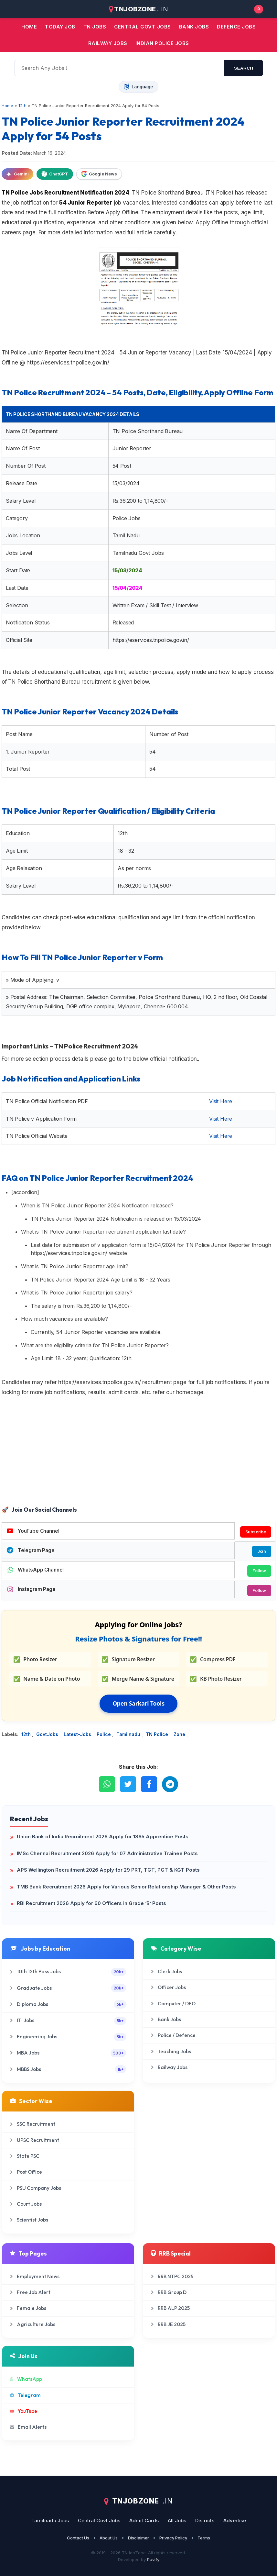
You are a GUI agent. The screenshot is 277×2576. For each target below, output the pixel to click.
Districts (204, 2520)
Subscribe (255, 1531)
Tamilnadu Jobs (50, 2520)
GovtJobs (47, 1734)
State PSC (24, 2156)
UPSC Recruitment (34, 2140)
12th (26, 1734)
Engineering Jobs (68, 2037)
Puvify (153, 2559)
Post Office (26, 2172)
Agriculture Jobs (32, 2324)
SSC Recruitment (32, 2124)
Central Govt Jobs (99, 2520)
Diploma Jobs (68, 2004)
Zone (180, 1734)
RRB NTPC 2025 (172, 2276)
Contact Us (78, 2537)
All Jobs (177, 2520)
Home (29, 27)
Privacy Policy (173, 2537)
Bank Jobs (166, 2019)
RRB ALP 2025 (170, 2308)
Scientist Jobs (29, 2220)
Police (104, 1734)
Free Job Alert (30, 2292)
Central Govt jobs (142, 27)
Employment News (34, 2276)
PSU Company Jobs (35, 2188)
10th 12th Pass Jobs (68, 1972)
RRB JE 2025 (168, 2324)
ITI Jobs (68, 2021)
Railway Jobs (107, 43)
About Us (109, 2537)
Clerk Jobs (166, 1971)
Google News (99, 174)
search (243, 68)
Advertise (234, 2520)
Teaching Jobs (171, 2051)
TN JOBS (94, 27)
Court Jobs (26, 2204)
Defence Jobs (236, 27)
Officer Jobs (168, 1987)
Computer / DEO (173, 2003)
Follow (259, 1570)
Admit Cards (144, 2520)
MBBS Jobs (68, 2069)
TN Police (157, 1734)
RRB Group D (168, 2292)
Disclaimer (138, 2537)
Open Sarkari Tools (138, 1703)
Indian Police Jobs (162, 43)
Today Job (60, 27)
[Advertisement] (138, 1452)
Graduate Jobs (68, 1988)
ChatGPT (54, 174)
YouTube (23, 2411)
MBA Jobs (68, 2053)
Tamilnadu (129, 1734)
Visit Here (220, 1101)
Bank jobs (194, 27)
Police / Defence (173, 2035)
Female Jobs (28, 2308)
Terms (203, 2537)
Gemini (17, 174)
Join (261, 1551)
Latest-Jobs (78, 1734)
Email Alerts (28, 2427)
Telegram (25, 2395)
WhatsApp (26, 2379)
